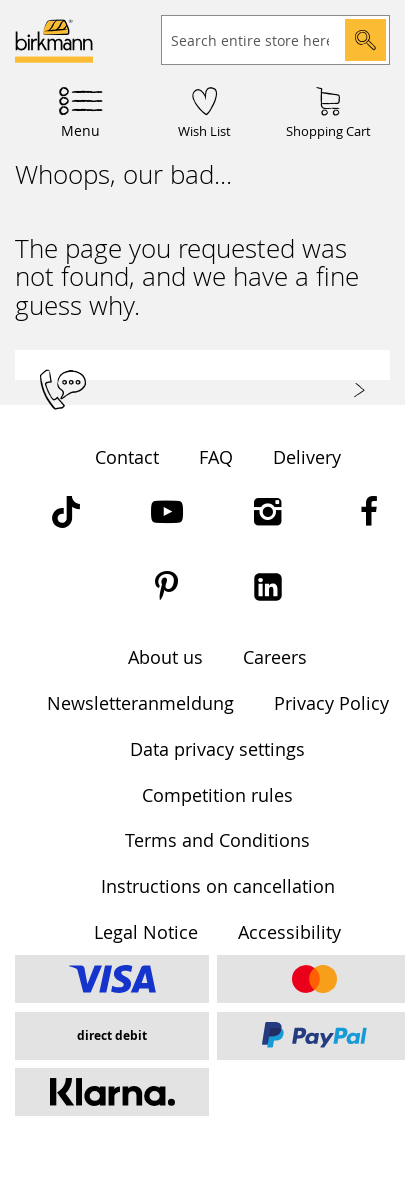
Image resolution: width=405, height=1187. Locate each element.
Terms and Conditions (217, 840)
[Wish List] (204, 111)
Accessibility (289, 932)
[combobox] (275, 40)
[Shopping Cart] (328, 111)
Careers (275, 657)
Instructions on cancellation (218, 886)
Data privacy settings (217, 749)
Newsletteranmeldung (140, 703)
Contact (127, 457)
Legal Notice (146, 932)
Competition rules (217, 795)
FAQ (216, 457)
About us (165, 657)
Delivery (307, 457)
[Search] (365, 40)
